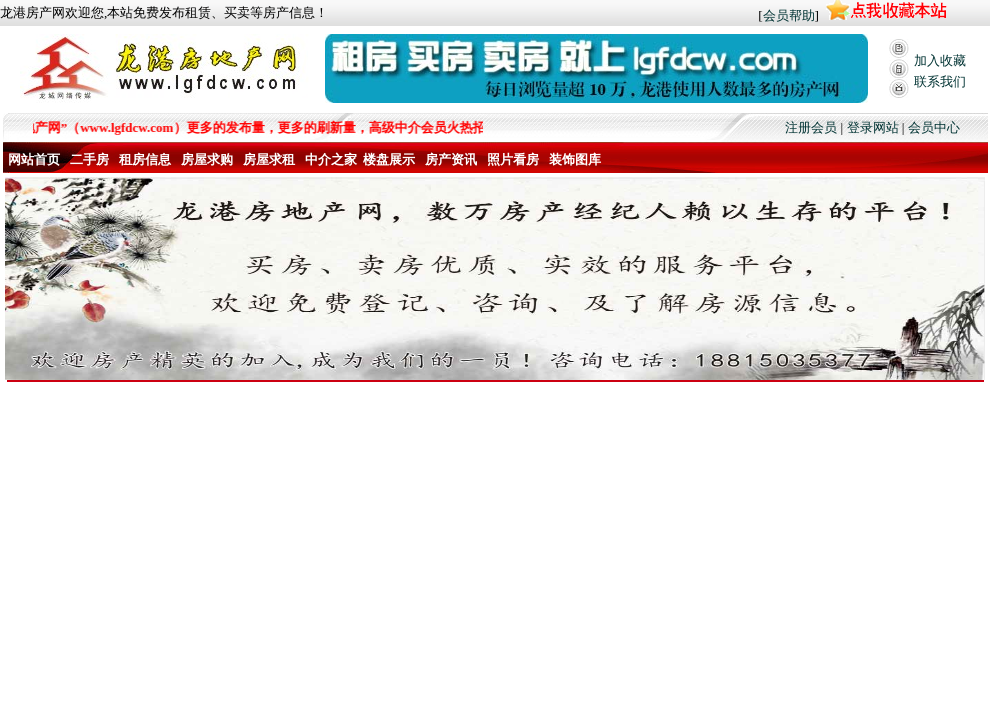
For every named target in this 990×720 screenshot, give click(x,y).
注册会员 (811, 127)
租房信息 (145, 159)
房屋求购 (207, 159)
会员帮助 (789, 15)
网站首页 (34, 159)
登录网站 (873, 127)
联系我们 (940, 81)
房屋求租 (269, 159)
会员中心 (934, 127)
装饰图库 (575, 159)
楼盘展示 (389, 159)
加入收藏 (940, 60)
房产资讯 (451, 159)
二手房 (89, 159)
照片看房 (513, 159)
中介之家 (331, 159)
